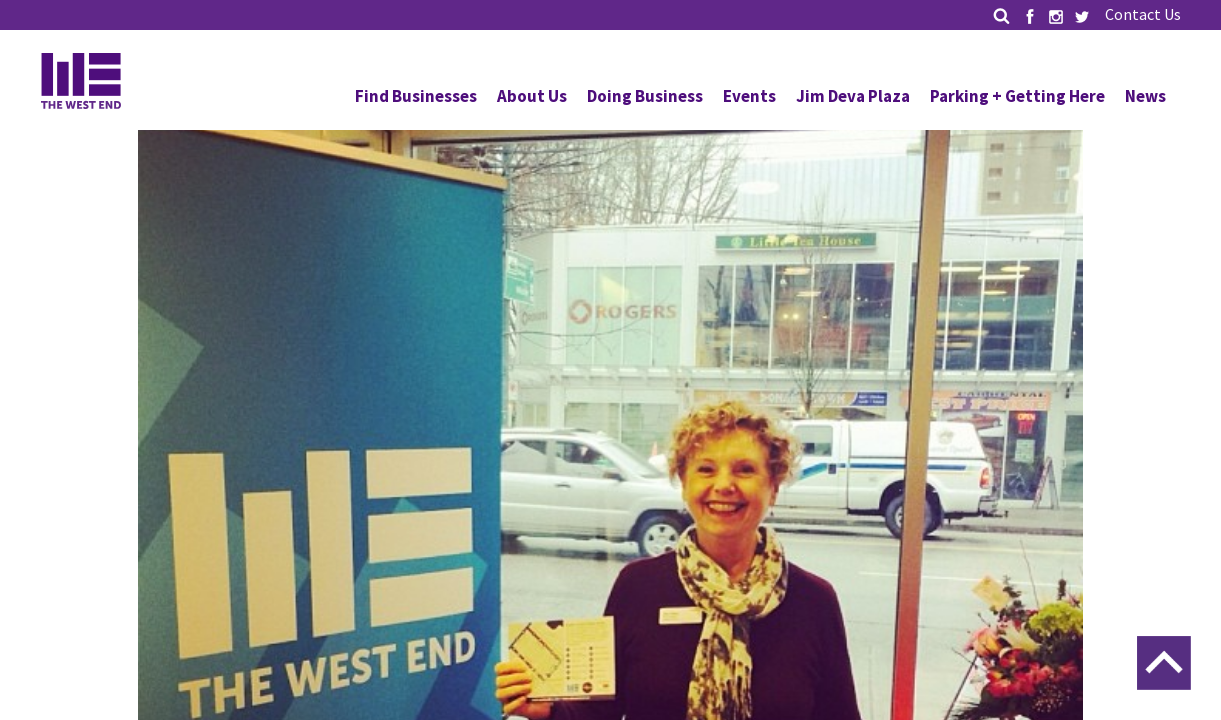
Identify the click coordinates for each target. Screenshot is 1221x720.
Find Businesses (416, 96)
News (1145, 96)
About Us (532, 96)
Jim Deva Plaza (853, 96)
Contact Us (1143, 14)
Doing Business (645, 96)
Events (749, 96)
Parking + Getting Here (1017, 96)
